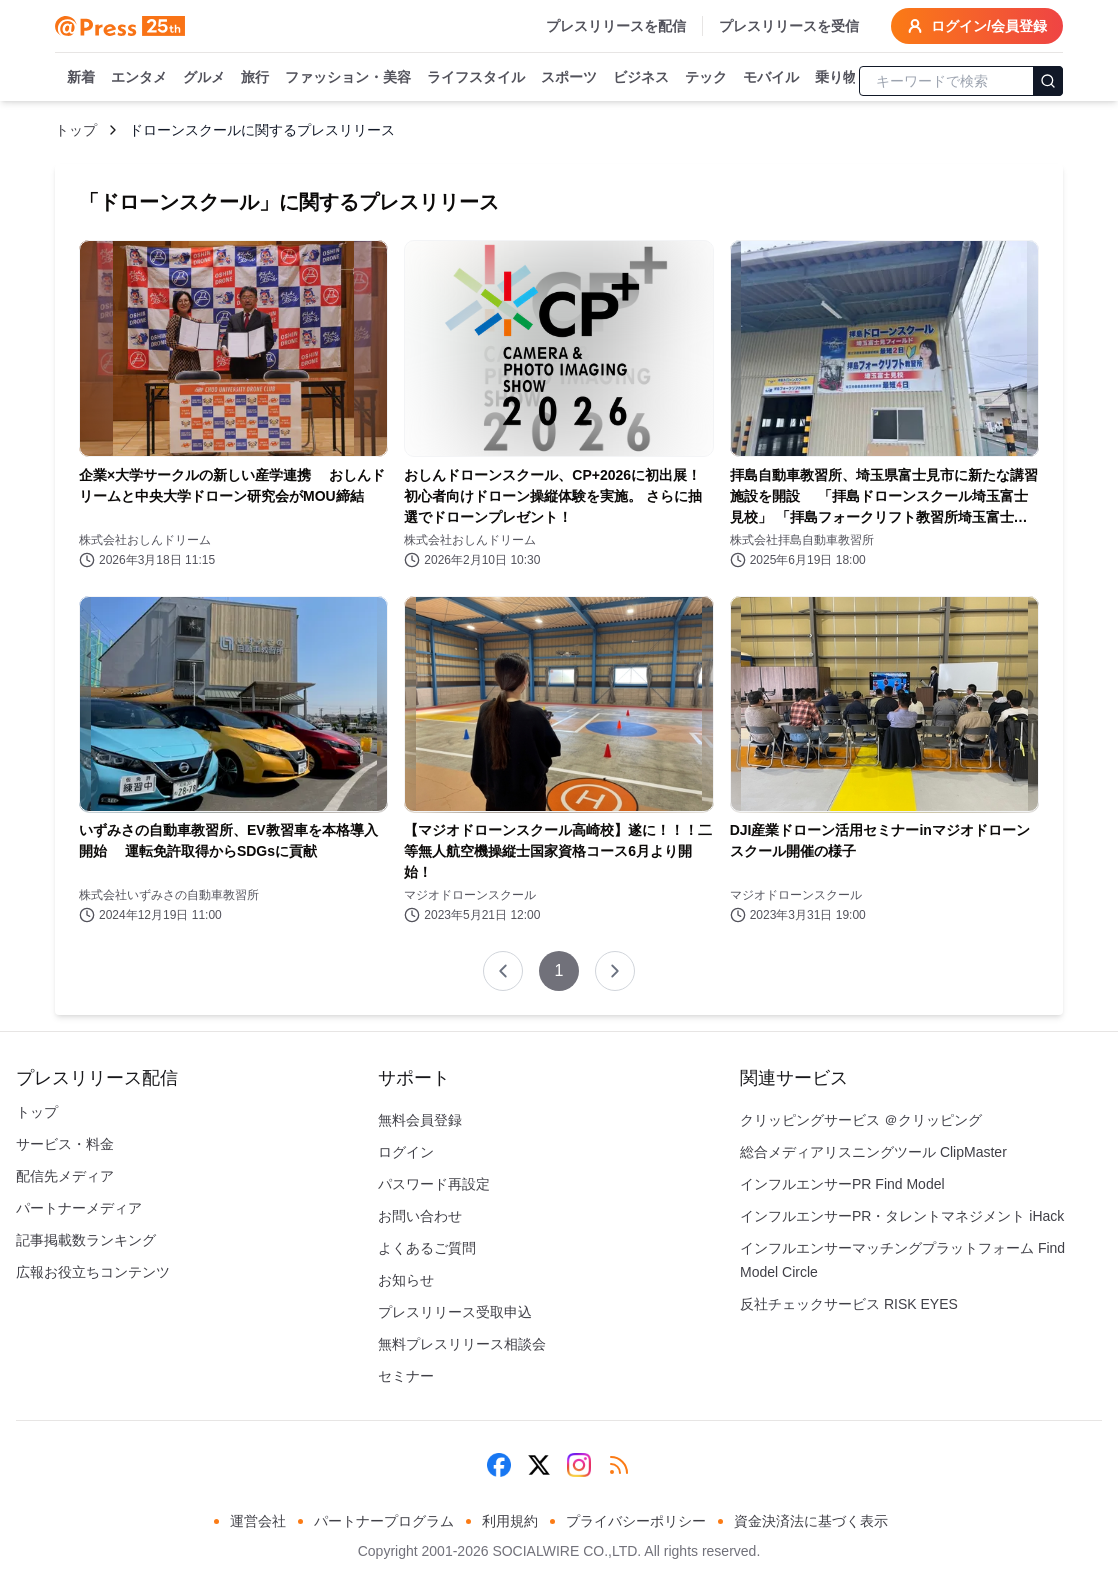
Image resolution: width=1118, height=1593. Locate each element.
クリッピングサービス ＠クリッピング (861, 1120)
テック (706, 78)
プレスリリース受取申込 (455, 1312)
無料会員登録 (420, 1120)
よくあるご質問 (427, 1248)
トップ (76, 130)
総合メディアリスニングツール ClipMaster (873, 1152)
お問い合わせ (420, 1216)
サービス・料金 (65, 1144)
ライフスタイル (476, 78)
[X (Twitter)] (539, 1465)
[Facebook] (499, 1465)
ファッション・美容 (348, 78)
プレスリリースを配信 (616, 26)
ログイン (406, 1152)
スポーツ (569, 78)
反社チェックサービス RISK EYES (849, 1304)
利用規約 (510, 1521)
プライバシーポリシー (636, 1521)
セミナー (406, 1376)
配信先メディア (65, 1176)
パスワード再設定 (434, 1184)
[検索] (1048, 81)
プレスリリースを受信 (789, 26)
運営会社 (258, 1521)
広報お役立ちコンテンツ (93, 1272)
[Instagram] (579, 1465)
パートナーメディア (79, 1208)
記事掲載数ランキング (86, 1240)
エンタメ (139, 78)
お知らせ (406, 1280)
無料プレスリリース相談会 (462, 1344)
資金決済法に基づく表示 (811, 1521)
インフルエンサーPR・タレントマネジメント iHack (902, 1216)
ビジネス (641, 78)
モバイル (771, 78)
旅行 (255, 78)
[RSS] (619, 1465)
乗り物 (836, 78)
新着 (81, 78)
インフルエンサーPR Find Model (842, 1184)
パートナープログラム (384, 1521)
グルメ (204, 78)
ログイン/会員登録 (977, 26)
